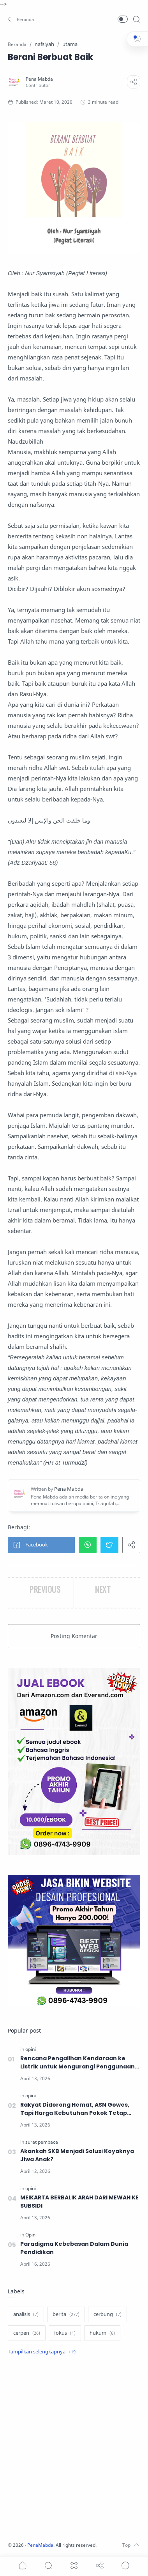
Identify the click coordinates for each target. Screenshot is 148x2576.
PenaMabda (40, 2545)
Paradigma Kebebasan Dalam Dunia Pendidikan (74, 2248)
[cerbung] (107, 2314)
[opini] (30, 2049)
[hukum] (102, 2333)
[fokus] (65, 2333)
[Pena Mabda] (39, 79)
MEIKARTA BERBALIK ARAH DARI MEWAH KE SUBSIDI (79, 2202)
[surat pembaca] (41, 2142)
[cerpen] (27, 2333)
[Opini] (31, 2234)
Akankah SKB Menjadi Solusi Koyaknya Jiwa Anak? (77, 2155)
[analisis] (26, 2314)
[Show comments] (125, 2565)
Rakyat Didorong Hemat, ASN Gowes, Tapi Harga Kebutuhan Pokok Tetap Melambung (74, 2109)
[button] (21, 19)
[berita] (66, 2314)
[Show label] (42, 2352)
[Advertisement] (74, 2449)
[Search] (136, 19)
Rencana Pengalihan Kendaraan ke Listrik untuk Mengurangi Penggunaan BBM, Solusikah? (77, 2062)
